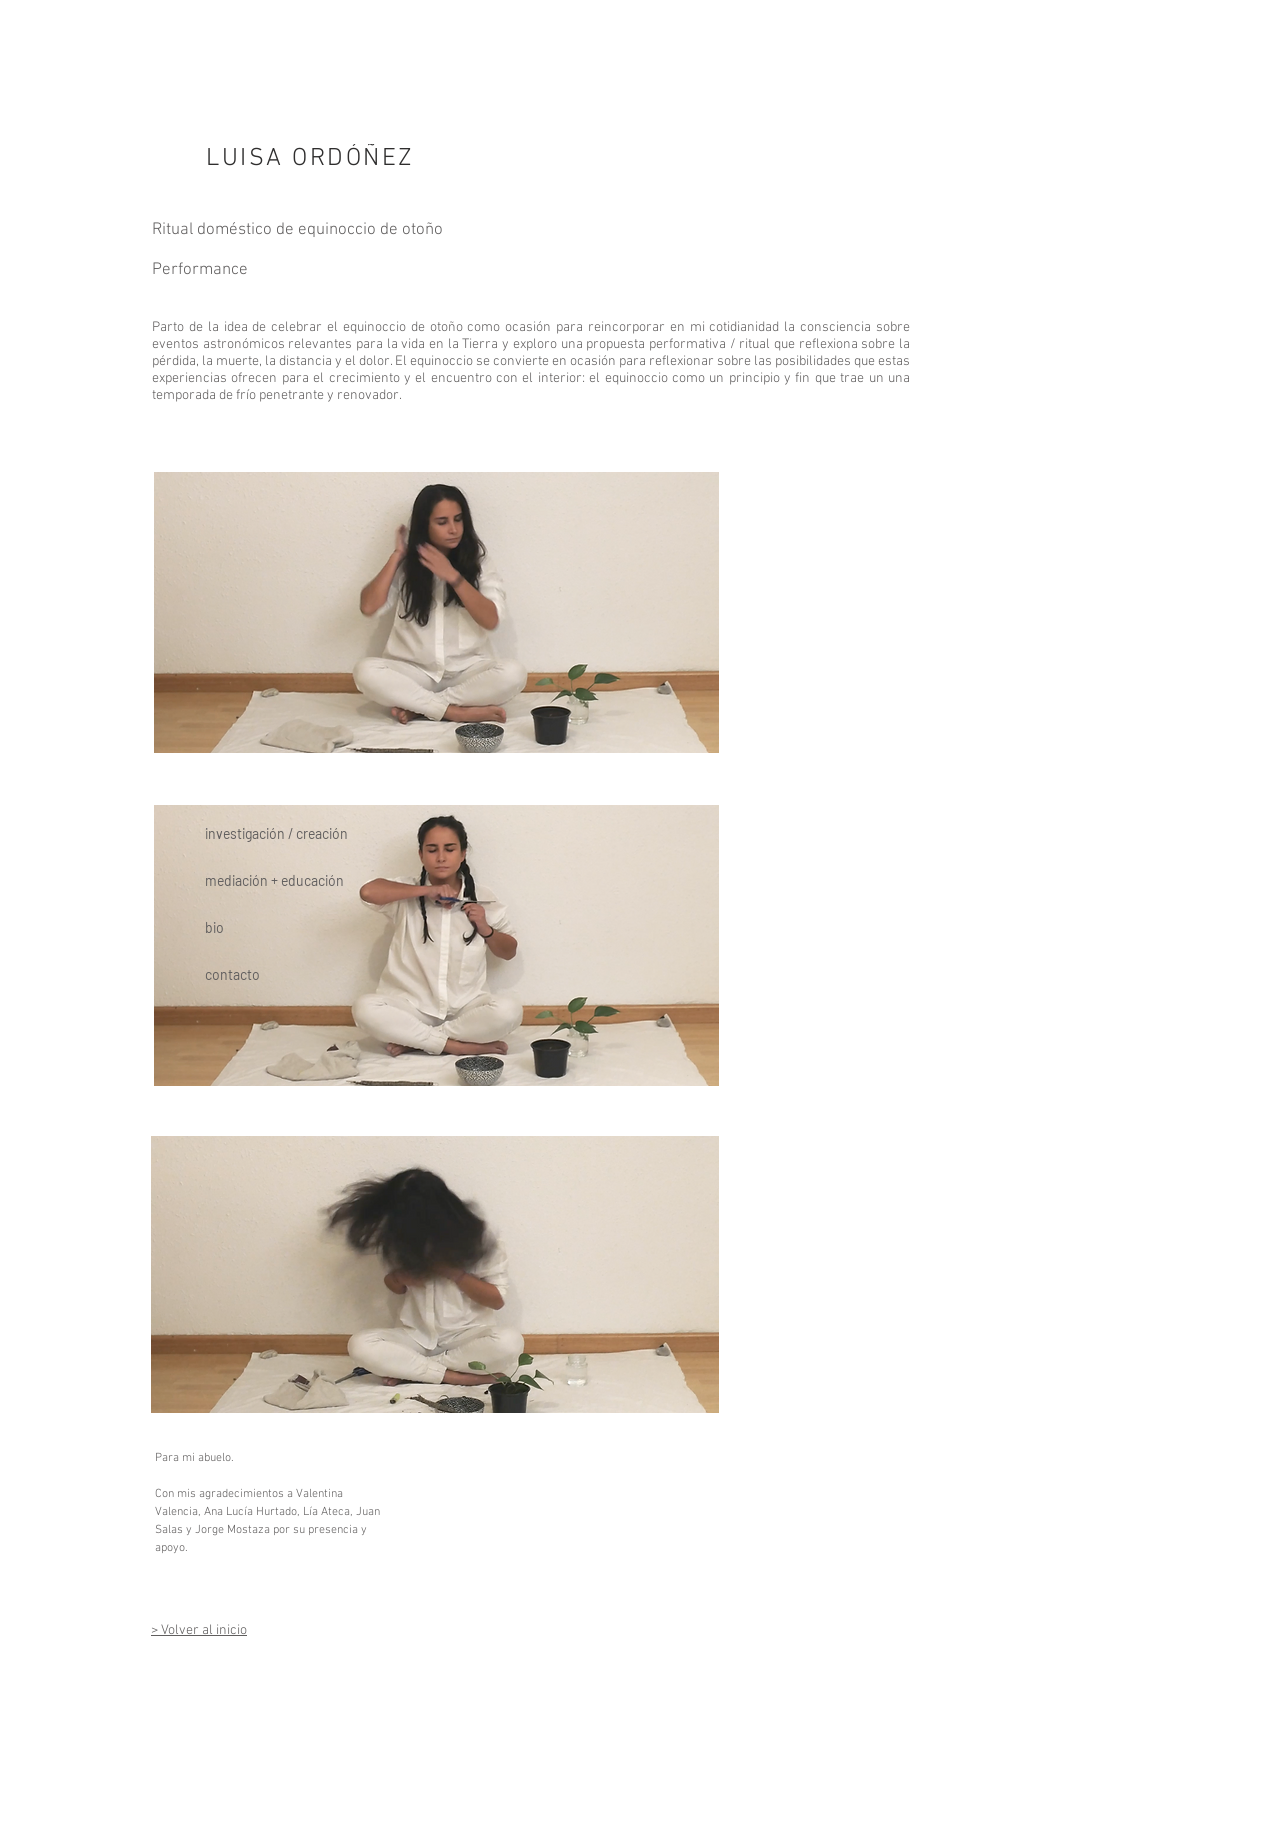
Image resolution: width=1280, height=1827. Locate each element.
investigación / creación (276, 833)
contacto (232, 974)
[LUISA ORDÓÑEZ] (312, 159)
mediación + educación (274, 880)
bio (214, 927)
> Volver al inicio (199, 1630)
